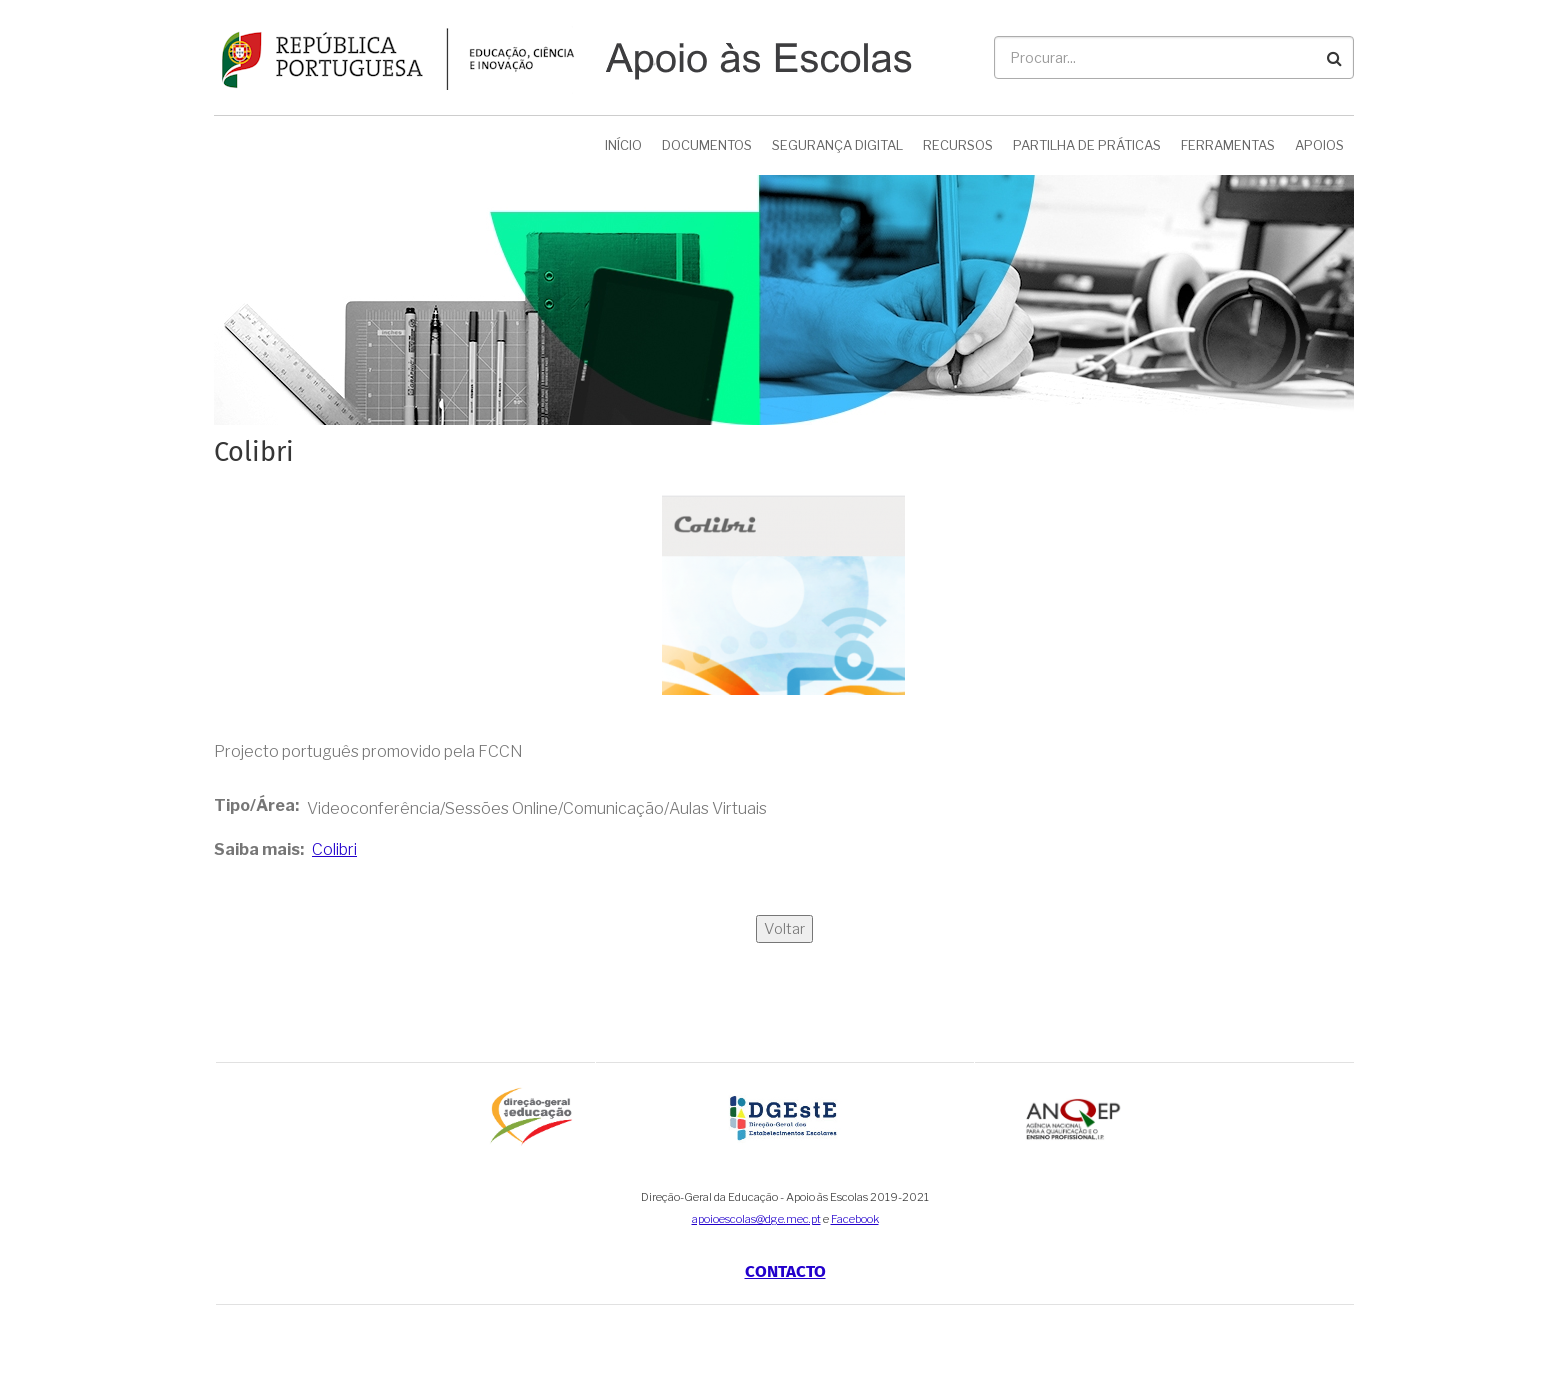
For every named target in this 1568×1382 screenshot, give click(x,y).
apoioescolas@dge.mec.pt (756, 1219)
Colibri (334, 849)
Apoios (1319, 145)
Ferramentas (1228, 145)
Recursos (958, 145)
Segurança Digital (837, 145)
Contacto (785, 1271)
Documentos (707, 145)
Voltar (784, 929)
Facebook (855, 1219)
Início (623, 145)
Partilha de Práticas (1087, 145)
